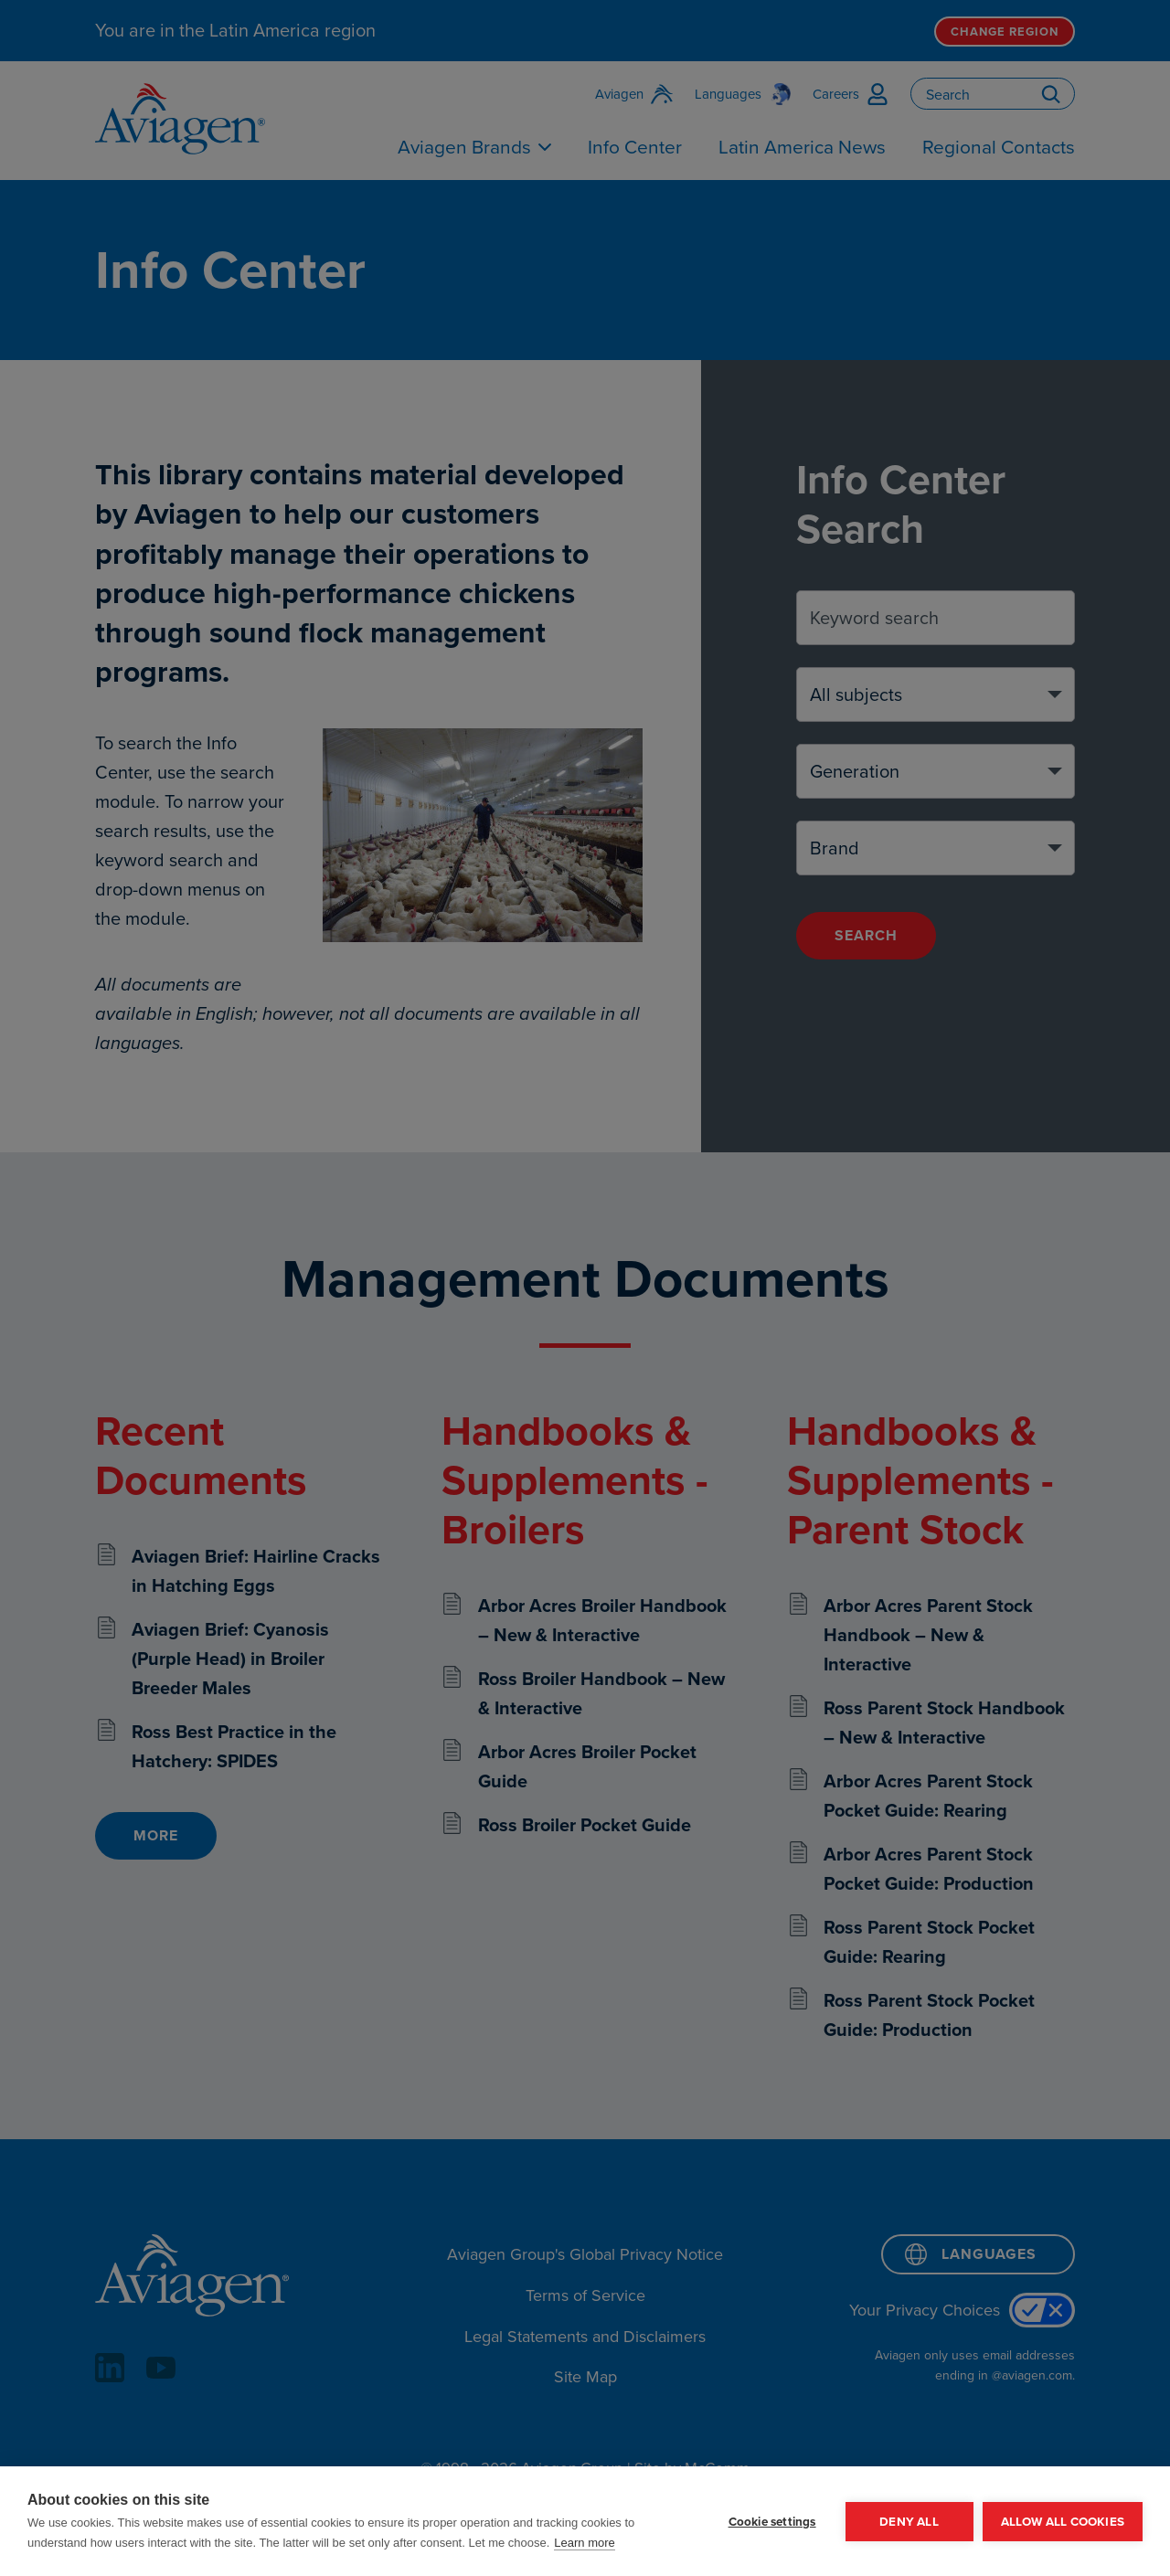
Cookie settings (772, 2521)
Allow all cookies (1062, 2521)
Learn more (584, 2542)
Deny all (909, 2521)
